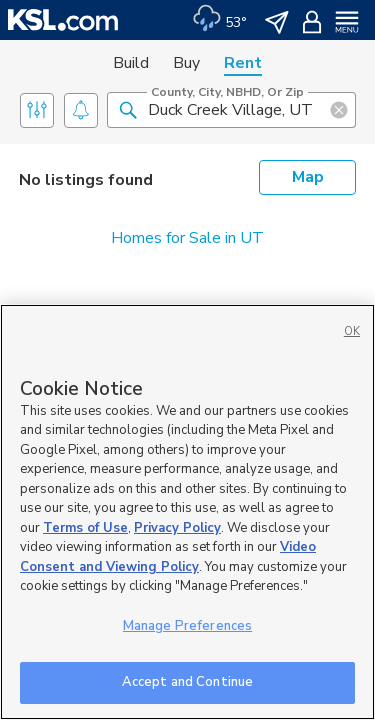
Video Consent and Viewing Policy (168, 557)
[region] (187, 512)
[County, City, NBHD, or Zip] (231, 110)
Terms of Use (85, 528)
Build (131, 63)
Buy (186, 63)
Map (308, 177)
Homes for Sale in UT (187, 238)
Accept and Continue (187, 682)
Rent (243, 63)
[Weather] (219, 20)
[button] (128, 109)
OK (352, 331)
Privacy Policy (177, 528)
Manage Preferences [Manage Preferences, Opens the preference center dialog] (187, 626)
